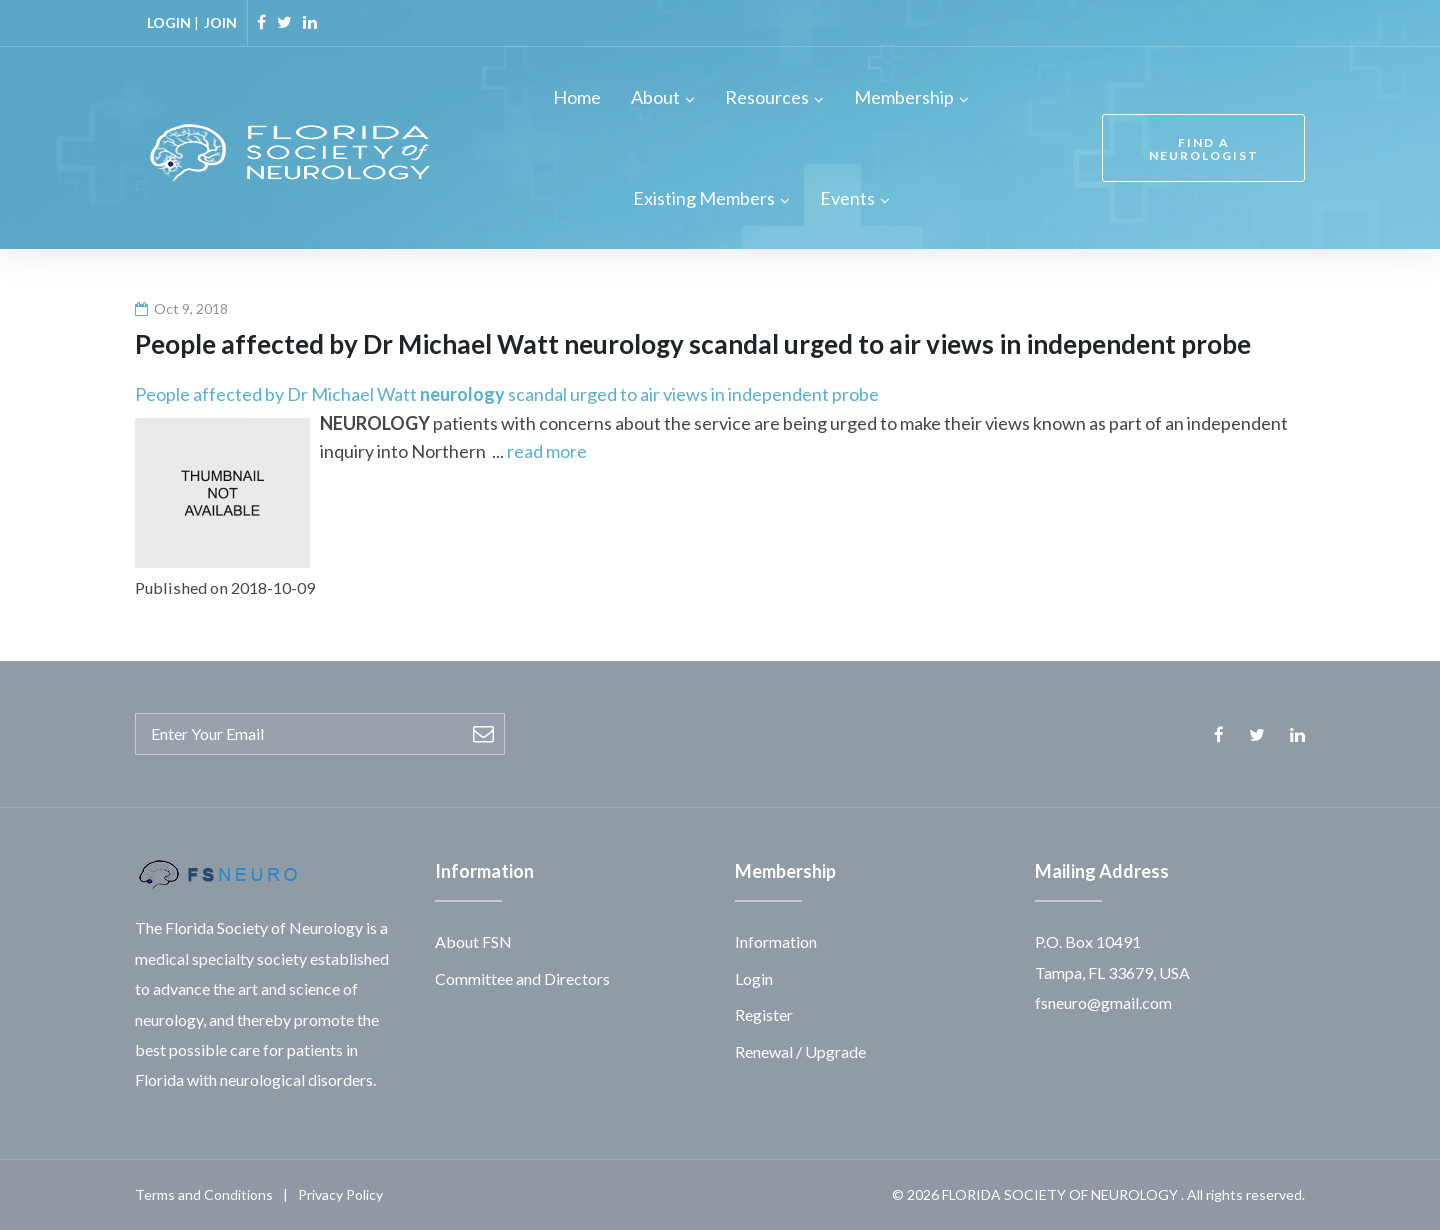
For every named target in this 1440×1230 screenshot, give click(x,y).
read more (547, 451)
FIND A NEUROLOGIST (1204, 149)
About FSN (473, 941)
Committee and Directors (522, 978)
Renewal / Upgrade (800, 1051)
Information (776, 941)
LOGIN (169, 22)
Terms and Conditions (204, 1194)
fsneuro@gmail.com (1103, 1002)
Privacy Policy (340, 1194)
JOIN (220, 22)
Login (754, 978)
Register (764, 1014)
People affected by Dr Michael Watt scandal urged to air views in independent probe (507, 394)
